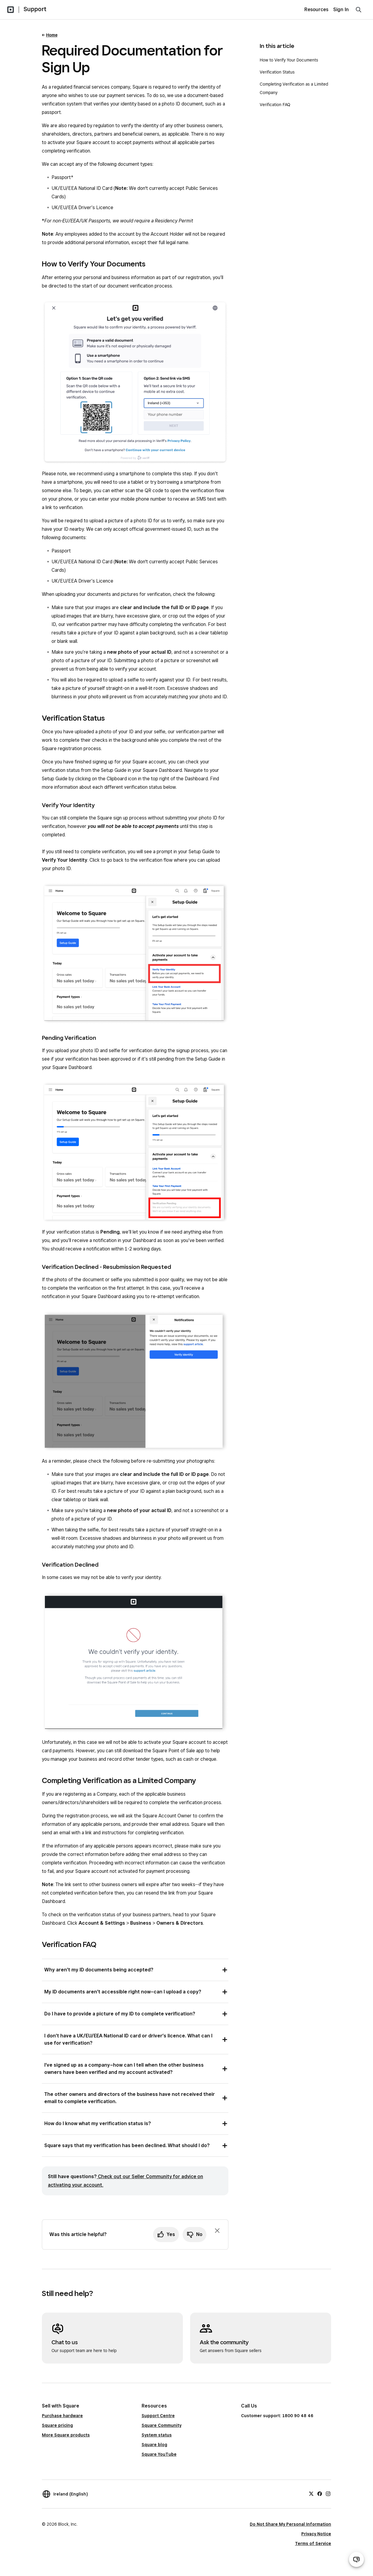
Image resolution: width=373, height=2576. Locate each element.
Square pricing (57, 2425)
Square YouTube (159, 2454)
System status (157, 2435)
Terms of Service (313, 2543)
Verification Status (277, 72)
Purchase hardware (62, 2415)
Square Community (161, 2425)
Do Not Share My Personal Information (290, 2524)
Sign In (341, 9)
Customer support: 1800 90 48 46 (277, 2415)
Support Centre (158, 2415)
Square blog (154, 2444)
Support (35, 9)
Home (52, 35)
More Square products (66, 2435)
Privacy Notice (316, 2533)
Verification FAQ (275, 104)
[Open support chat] (356, 2559)
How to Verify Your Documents (289, 60)
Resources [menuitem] (316, 9)
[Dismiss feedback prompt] (217, 2230)
